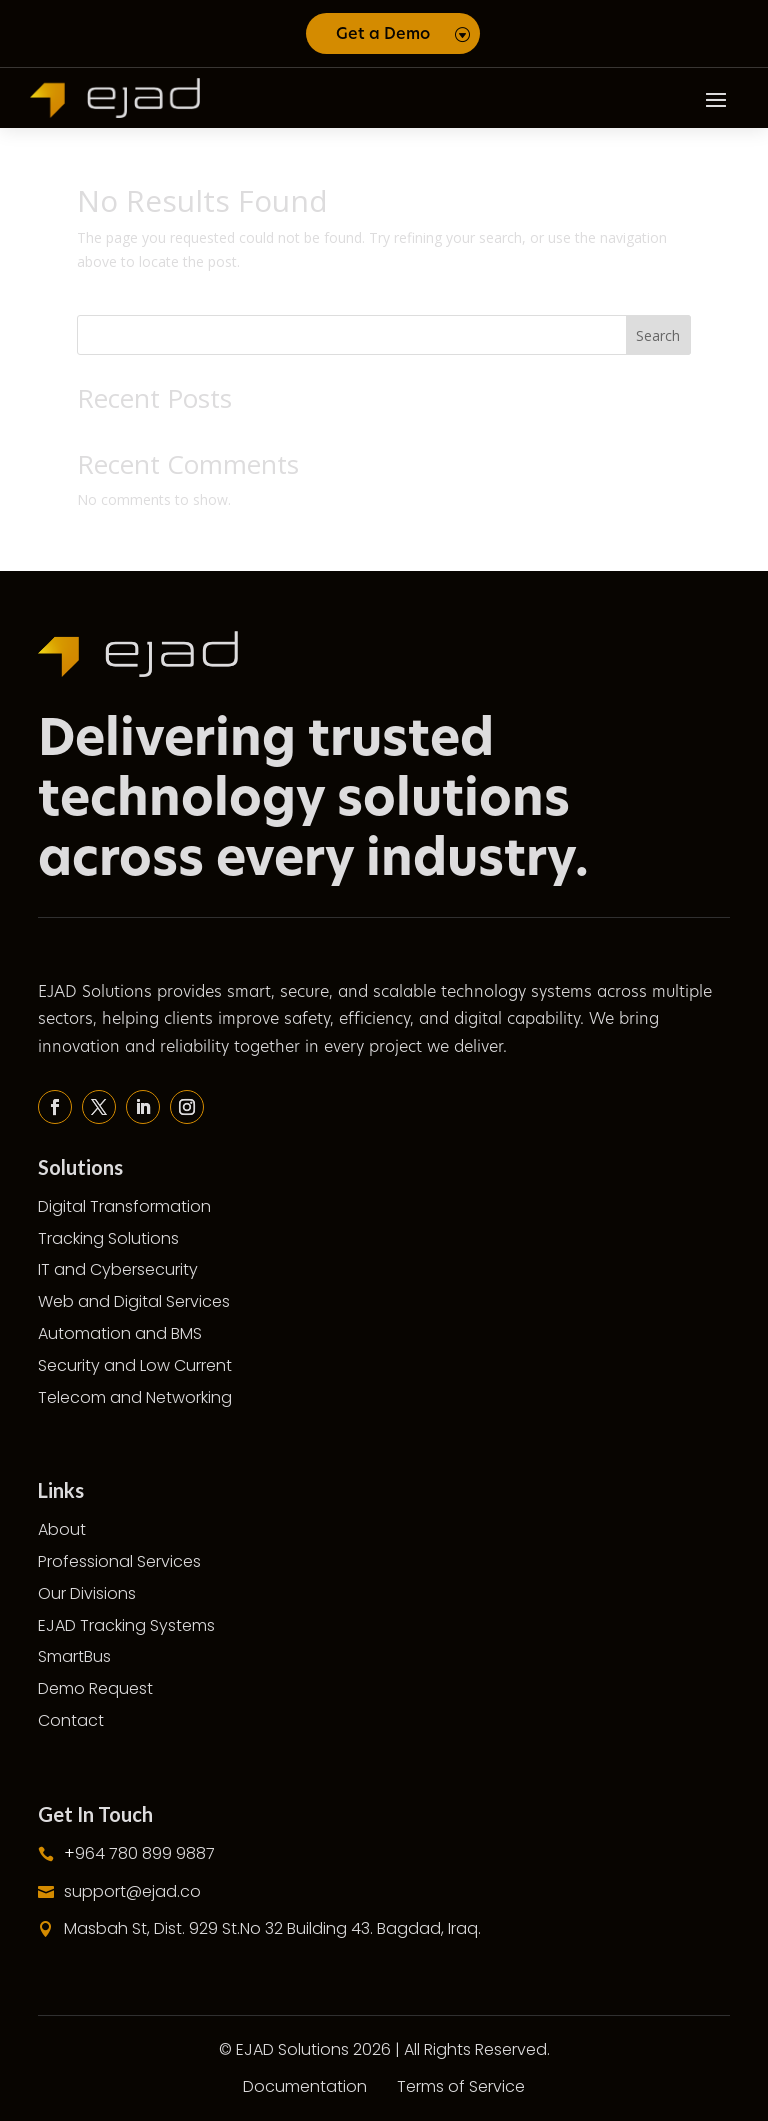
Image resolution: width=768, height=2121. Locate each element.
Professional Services (119, 1561)
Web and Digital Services (134, 1301)
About (62, 1529)
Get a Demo (383, 33)
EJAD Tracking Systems (126, 1625)
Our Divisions (87, 1593)
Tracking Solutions (108, 1238)
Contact (71, 1720)
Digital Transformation (124, 1206)
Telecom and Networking (135, 1397)
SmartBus (74, 1656)
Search (658, 335)
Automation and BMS (120, 1333)
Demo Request (95, 1688)
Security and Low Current (135, 1365)
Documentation (305, 2086)
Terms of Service (461, 2086)
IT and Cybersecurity (118, 1269)
